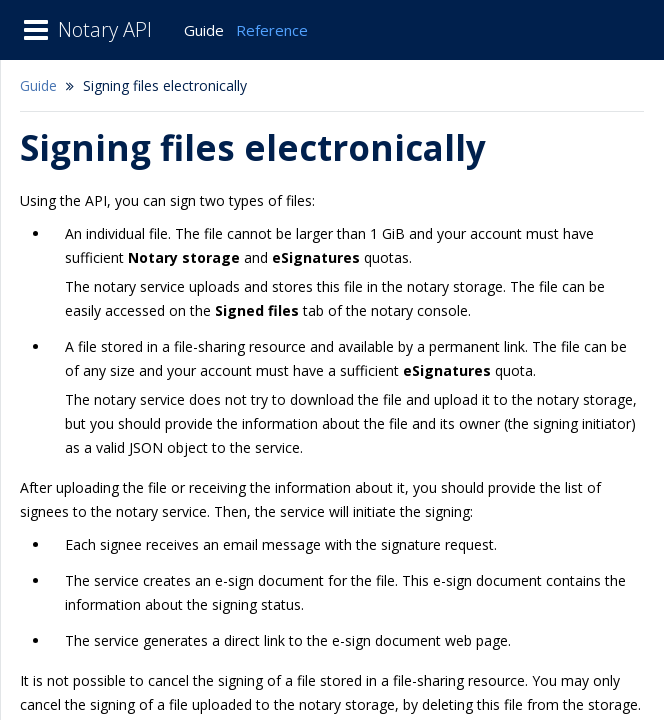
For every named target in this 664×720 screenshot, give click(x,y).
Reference (272, 30)
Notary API (105, 29)
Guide (204, 30)
